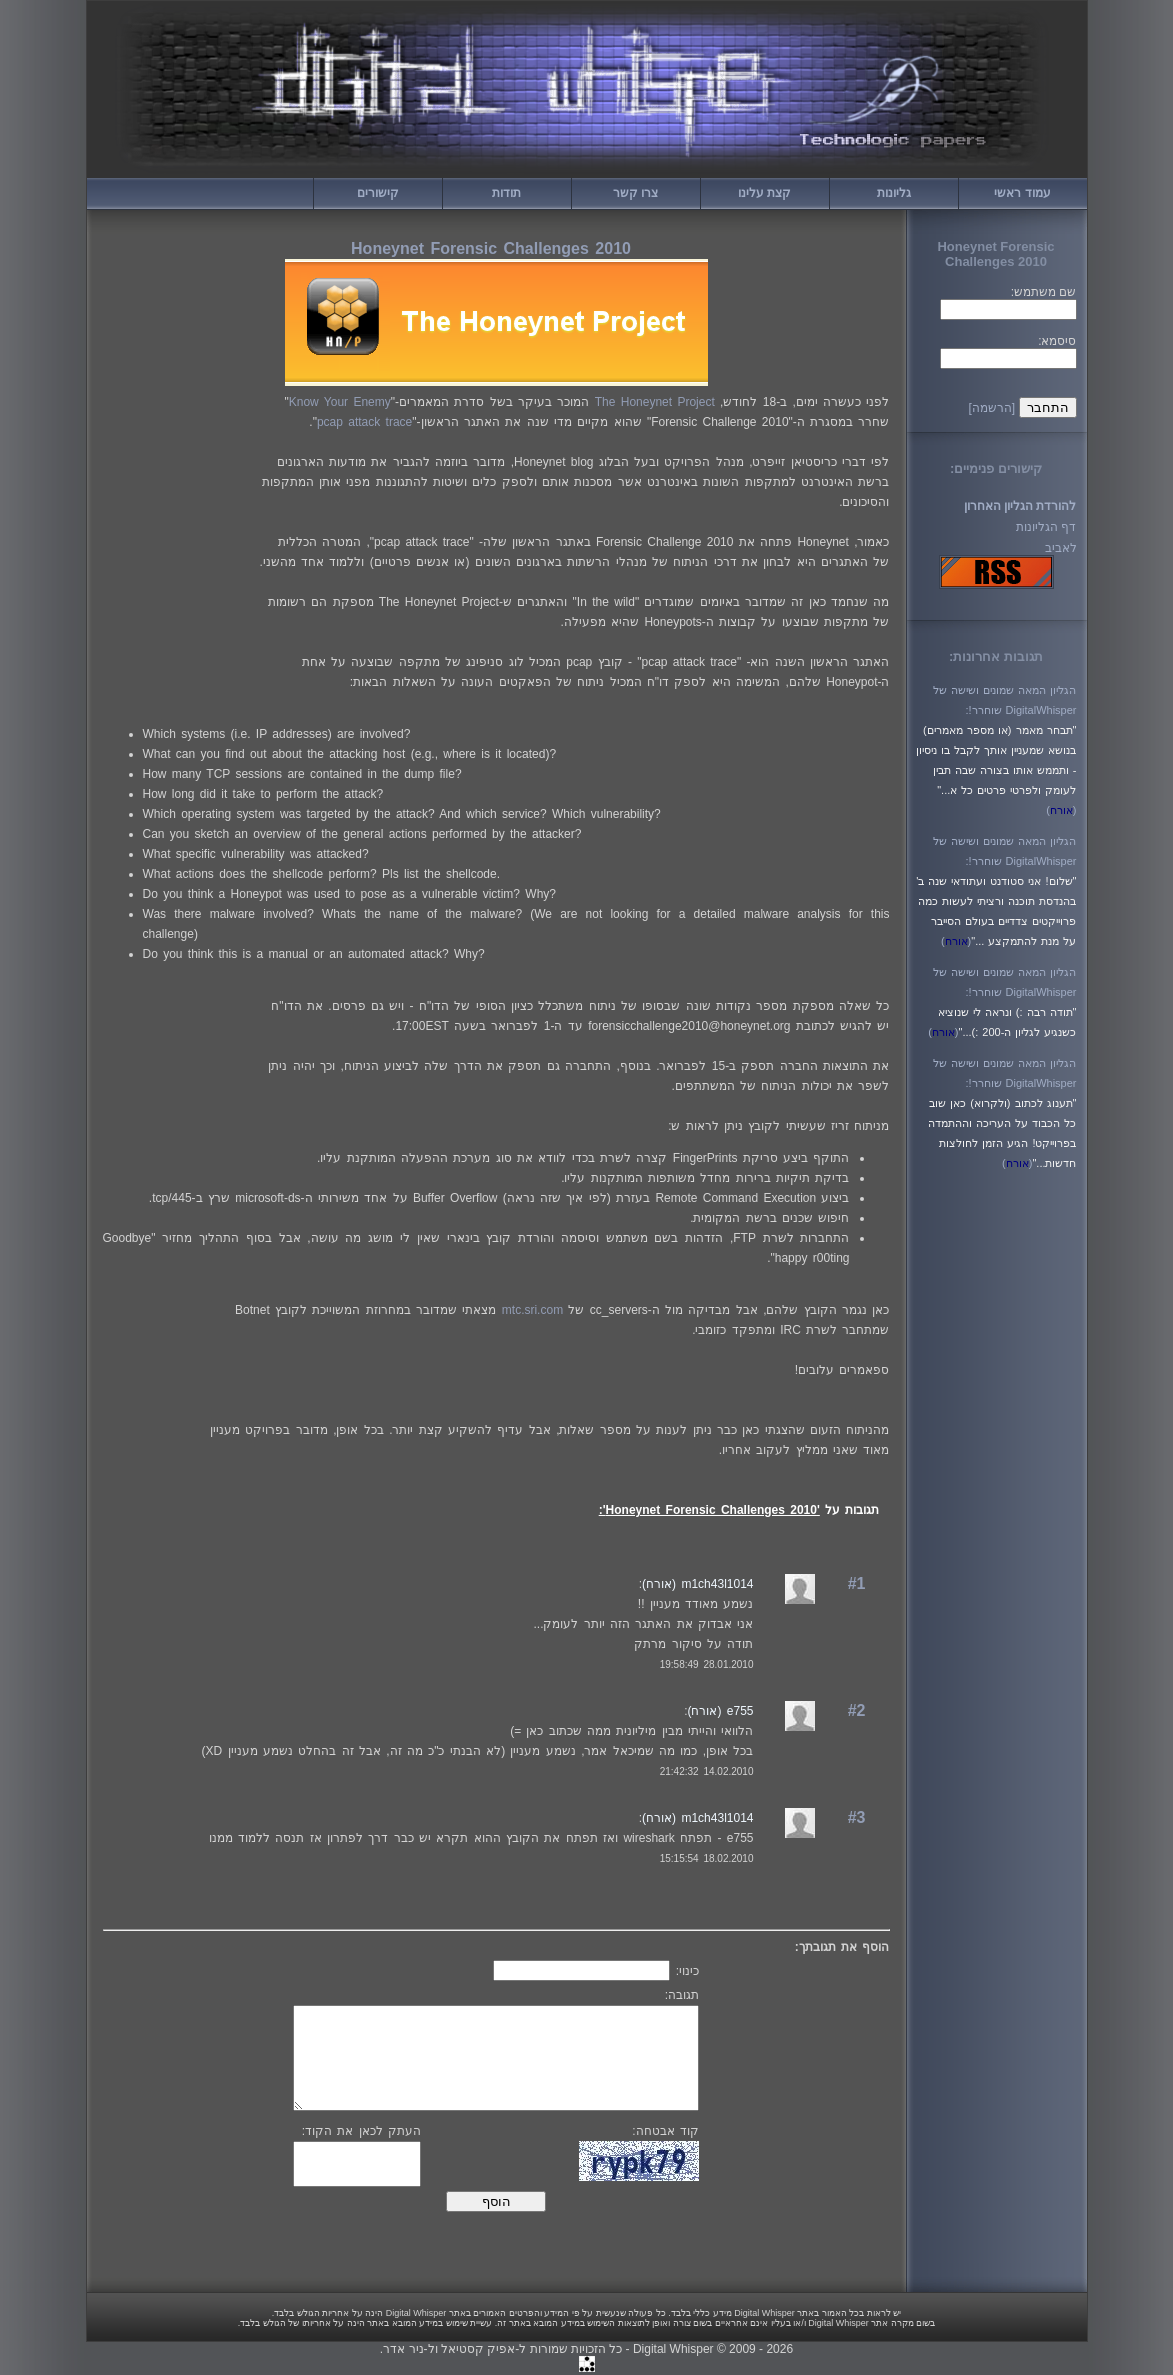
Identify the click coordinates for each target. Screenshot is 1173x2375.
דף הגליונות (1046, 527)
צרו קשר (635, 193)
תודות (506, 193)
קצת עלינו (764, 193)
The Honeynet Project (655, 402)
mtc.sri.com (532, 1310)
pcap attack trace (364, 422)
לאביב (1061, 548)
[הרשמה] (991, 408)
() (1061, 810)
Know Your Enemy (340, 402)
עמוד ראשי (1022, 193)
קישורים (378, 193)
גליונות (894, 193)
